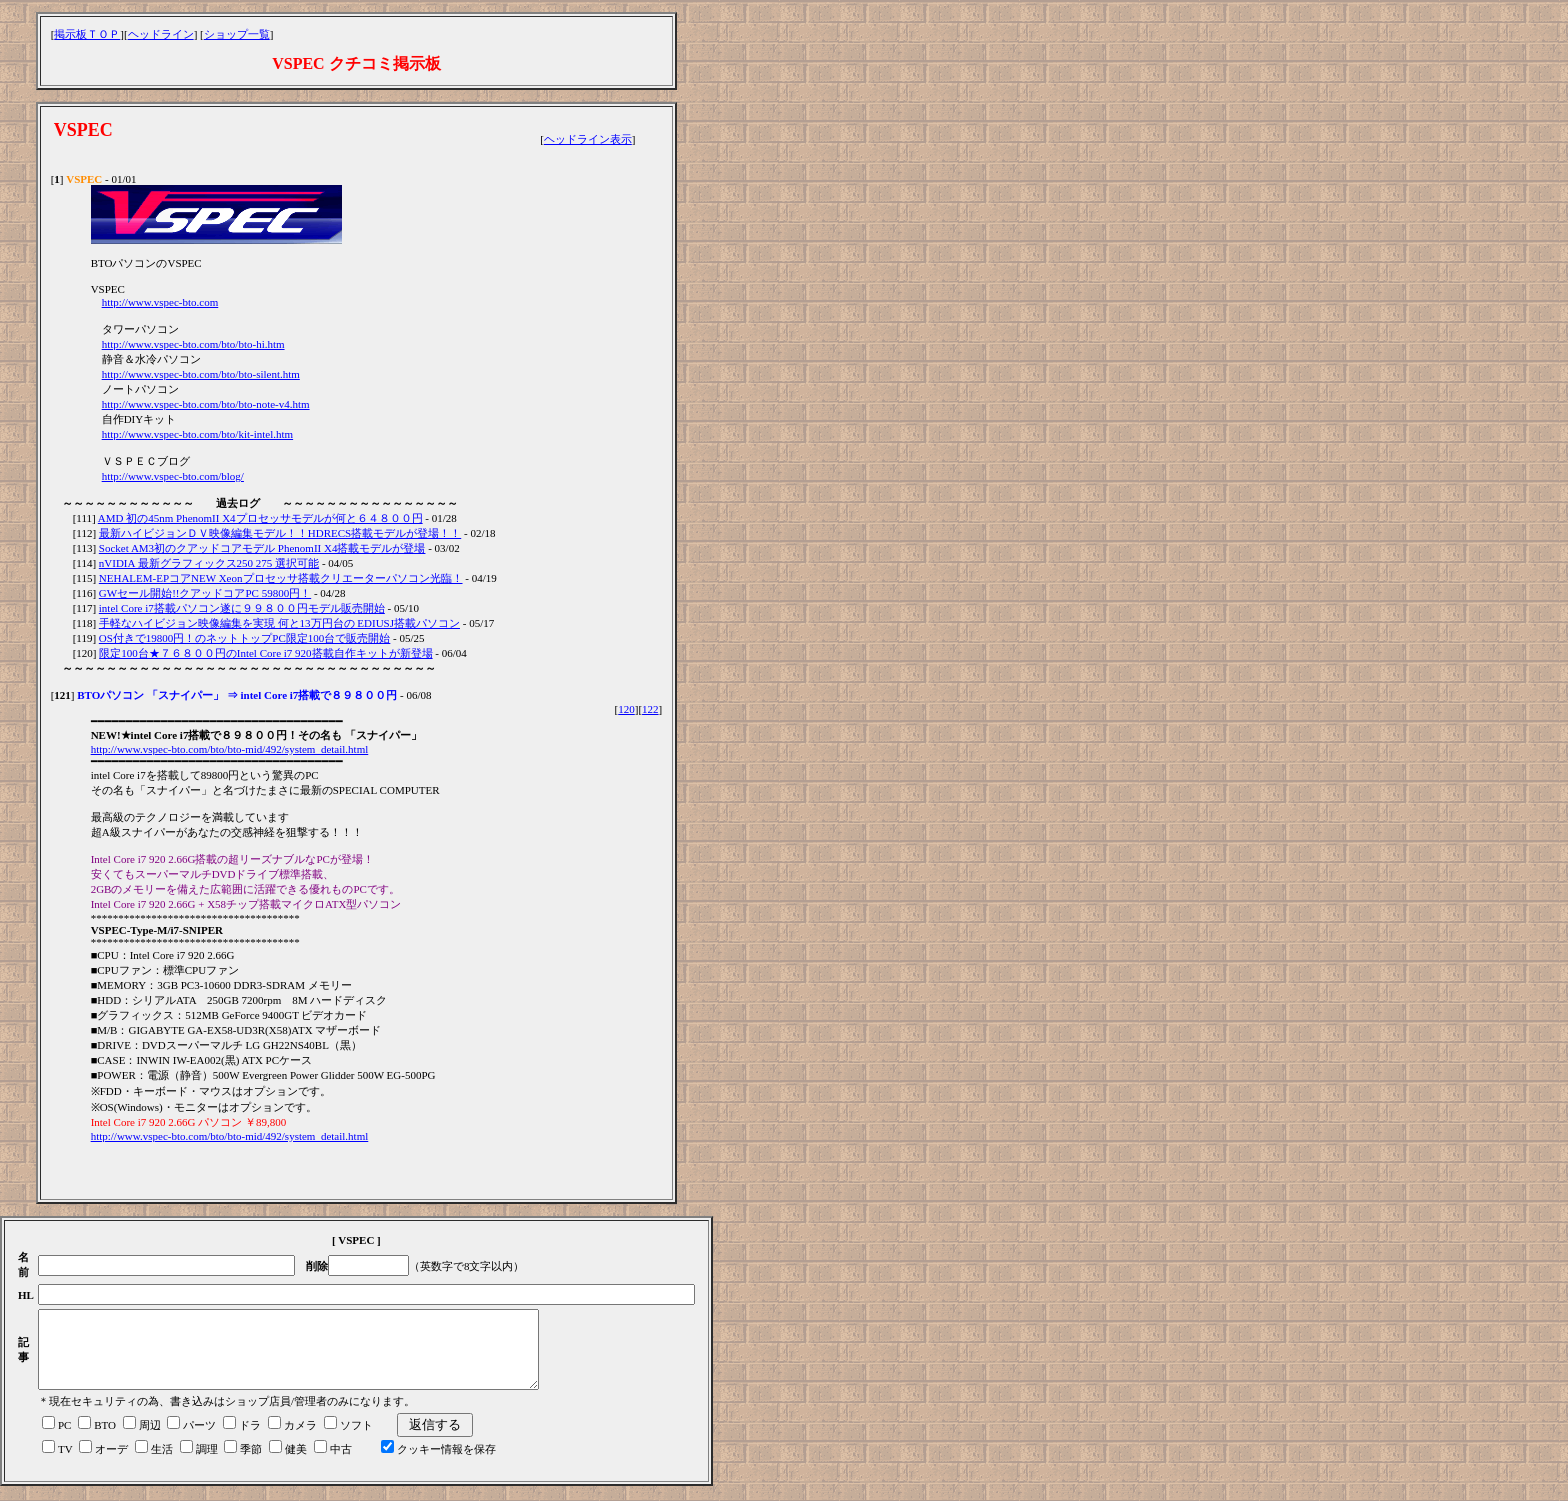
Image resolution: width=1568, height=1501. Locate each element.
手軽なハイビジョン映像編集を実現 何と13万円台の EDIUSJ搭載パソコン (279, 623)
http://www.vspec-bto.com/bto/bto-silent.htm (201, 374)
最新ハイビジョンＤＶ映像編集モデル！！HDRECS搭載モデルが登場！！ (280, 533)
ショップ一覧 (237, 34)
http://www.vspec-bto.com (160, 302)
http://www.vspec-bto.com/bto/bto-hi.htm (193, 344)
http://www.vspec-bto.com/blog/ (173, 476)
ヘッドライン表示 (588, 139)
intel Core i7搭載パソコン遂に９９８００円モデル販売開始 (242, 608)
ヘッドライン (161, 34)
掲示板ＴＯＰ (87, 34)
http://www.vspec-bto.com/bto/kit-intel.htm (197, 434)
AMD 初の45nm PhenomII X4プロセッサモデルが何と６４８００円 (260, 518)
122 (650, 709)
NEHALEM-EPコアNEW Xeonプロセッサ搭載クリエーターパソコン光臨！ (281, 578)
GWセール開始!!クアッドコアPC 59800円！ (205, 593)
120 (626, 709)
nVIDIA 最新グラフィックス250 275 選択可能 (209, 563)
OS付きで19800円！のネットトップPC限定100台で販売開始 (245, 638)
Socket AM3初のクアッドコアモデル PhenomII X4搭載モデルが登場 (262, 548)
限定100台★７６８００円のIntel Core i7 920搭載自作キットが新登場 (265, 653)
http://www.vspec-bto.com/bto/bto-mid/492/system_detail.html (230, 749)
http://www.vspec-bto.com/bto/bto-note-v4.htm (206, 404)
